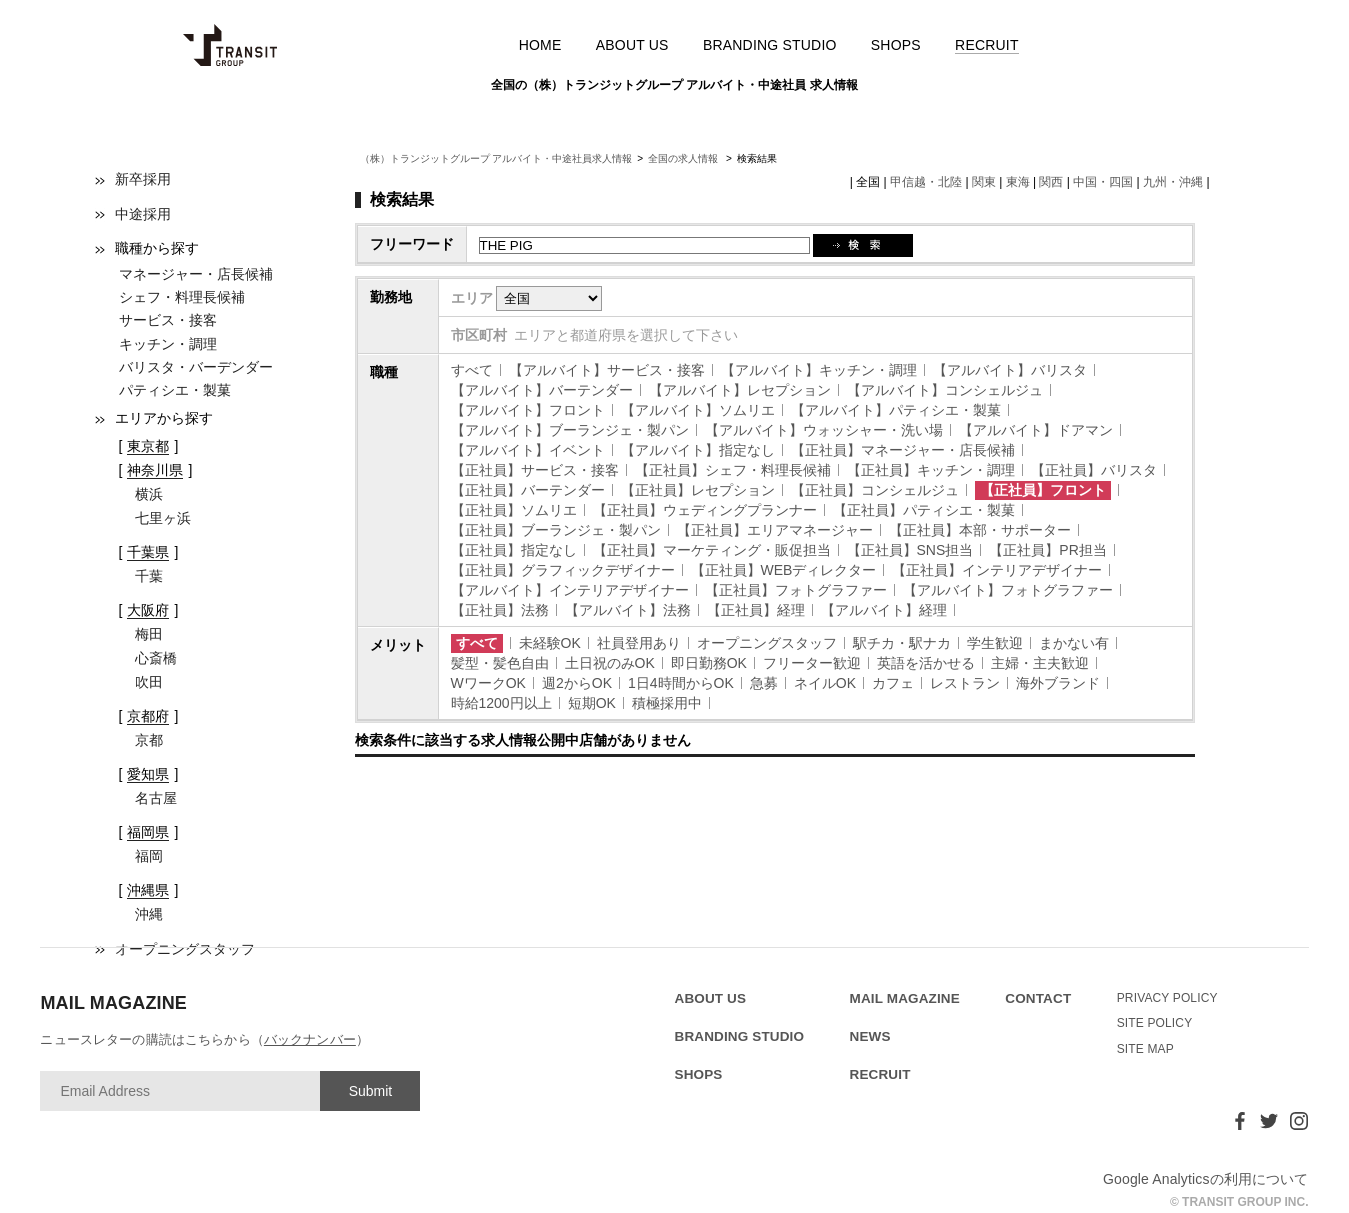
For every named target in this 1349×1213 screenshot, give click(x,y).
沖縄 (149, 914)
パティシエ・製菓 (175, 390)
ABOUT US (632, 45)
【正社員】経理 (756, 610)
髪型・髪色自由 (500, 663)
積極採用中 (667, 703)
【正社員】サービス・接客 (535, 470)
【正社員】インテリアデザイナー (997, 570)
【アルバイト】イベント (528, 450)
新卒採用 (143, 179)
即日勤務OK (709, 663)
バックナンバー (310, 1039)
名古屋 (156, 798)
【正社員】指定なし (514, 550)
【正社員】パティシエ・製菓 (924, 510)
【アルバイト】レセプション (740, 390)
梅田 (149, 634)
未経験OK (550, 643)
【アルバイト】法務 (628, 610)
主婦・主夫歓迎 (1040, 663)
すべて (472, 370)
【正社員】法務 (500, 610)
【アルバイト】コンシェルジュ (945, 390)
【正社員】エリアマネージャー (775, 530)
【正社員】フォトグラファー (796, 590)
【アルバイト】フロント (528, 410)
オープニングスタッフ (767, 643)
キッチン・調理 (168, 344)
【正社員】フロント (1043, 490)
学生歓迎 (995, 643)
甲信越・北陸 (926, 182)
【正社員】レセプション (698, 490)
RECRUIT (987, 45)
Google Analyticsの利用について (1206, 1179)
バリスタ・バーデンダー (196, 367)
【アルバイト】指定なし (698, 450)
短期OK (592, 703)
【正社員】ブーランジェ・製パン (556, 530)
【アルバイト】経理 (884, 610)
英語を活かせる (926, 663)
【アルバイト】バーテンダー (542, 390)
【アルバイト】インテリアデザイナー (570, 590)
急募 (764, 683)
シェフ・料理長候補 (182, 297)
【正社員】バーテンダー (528, 490)
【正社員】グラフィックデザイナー (563, 570)
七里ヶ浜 (163, 518)
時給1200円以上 (501, 703)
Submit (371, 1091)
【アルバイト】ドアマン (1036, 430)
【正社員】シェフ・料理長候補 (733, 470)
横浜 (149, 494)
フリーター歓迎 (812, 663)
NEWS (870, 1036)
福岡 (149, 856)
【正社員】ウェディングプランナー (705, 510)
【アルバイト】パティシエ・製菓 (896, 410)
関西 (1051, 182)
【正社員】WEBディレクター (784, 570)
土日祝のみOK (610, 663)
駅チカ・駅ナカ (902, 643)
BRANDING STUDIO (770, 45)
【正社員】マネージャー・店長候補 (903, 450)
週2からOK (577, 683)
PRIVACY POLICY (1167, 998)
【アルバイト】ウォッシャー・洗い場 (824, 430)
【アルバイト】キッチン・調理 (819, 370)
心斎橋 (156, 658)
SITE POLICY (1155, 1023)
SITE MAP (1145, 1049)
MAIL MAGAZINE (905, 998)
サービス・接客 (168, 320)
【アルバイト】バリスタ (1010, 370)
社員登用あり (639, 643)
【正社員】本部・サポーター (980, 530)
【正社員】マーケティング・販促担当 (712, 550)
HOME (540, 45)
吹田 (149, 682)
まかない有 (1074, 643)
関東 (984, 182)
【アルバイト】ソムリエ (698, 410)
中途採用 (143, 214)
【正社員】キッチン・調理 (931, 470)
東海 (1018, 182)
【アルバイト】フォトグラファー (1008, 590)
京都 (149, 740)
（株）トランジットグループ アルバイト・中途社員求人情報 (496, 158)
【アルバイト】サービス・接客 (607, 370)
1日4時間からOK (681, 683)
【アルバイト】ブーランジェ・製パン (570, 430)
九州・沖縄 (1173, 182)
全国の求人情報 (684, 158)
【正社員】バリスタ (1094, 470)
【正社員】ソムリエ (514, 510)
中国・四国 (1103, 182)
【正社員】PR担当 (1047, 550)
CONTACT (1038, 998)
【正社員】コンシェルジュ (875, 490)
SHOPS (896, 45)
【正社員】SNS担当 (910, 550)
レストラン (965, 683)
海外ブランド (1058, 683)
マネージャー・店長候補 (196, 274)
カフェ (893, 683)
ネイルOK (825, 683)
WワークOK (488, 683)
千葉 (149, 576)
